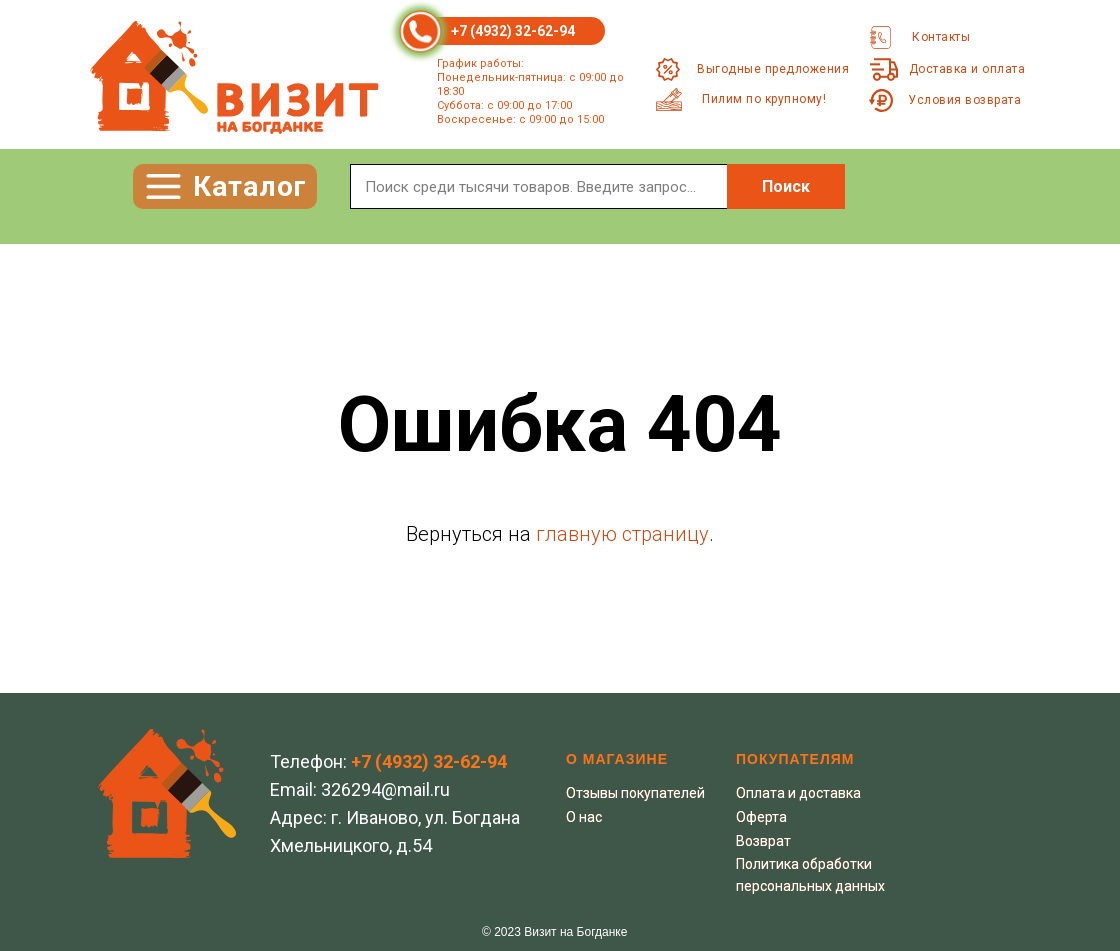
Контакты (941, 37)
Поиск (786, 186)
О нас (584, 817)
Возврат (763, 841)
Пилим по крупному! (764, 99)
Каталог (250, 186)
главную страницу (622, 534)
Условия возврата (964, 100)
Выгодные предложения (773, 69)
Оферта (761, 817)
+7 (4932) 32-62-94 (513, 31)
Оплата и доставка (798, 793)
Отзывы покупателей (635, 793)
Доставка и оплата (967, 69)
